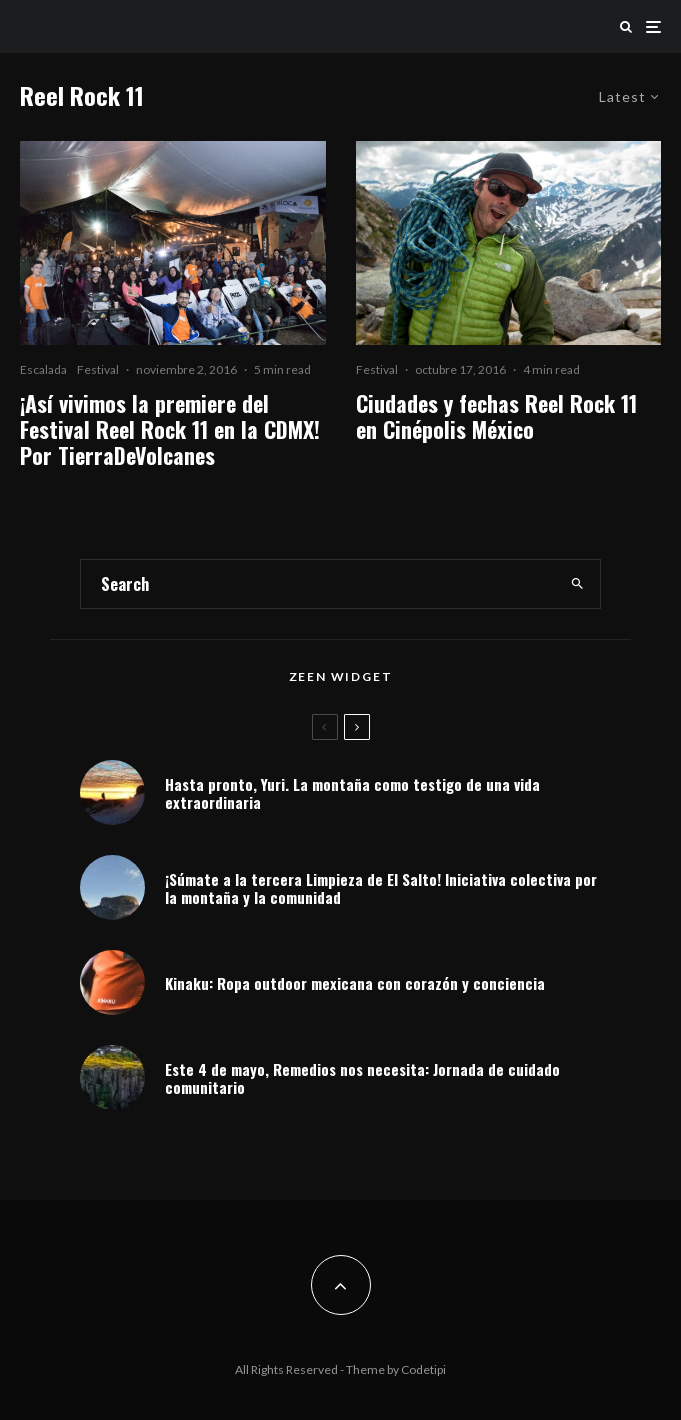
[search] (577, 584)
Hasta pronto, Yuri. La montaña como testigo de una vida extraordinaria (352, 793)
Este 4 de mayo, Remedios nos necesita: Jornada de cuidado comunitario (362, 1078)
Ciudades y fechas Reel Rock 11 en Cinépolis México (496, 416)
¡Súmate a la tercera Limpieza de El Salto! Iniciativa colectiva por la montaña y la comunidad (381, 888)
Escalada (43, 369)
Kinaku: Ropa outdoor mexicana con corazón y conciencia (355, 983)
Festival (98, 369)
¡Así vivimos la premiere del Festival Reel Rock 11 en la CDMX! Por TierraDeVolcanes (170, 429)
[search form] (318, 584)
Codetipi (423, 1369)
